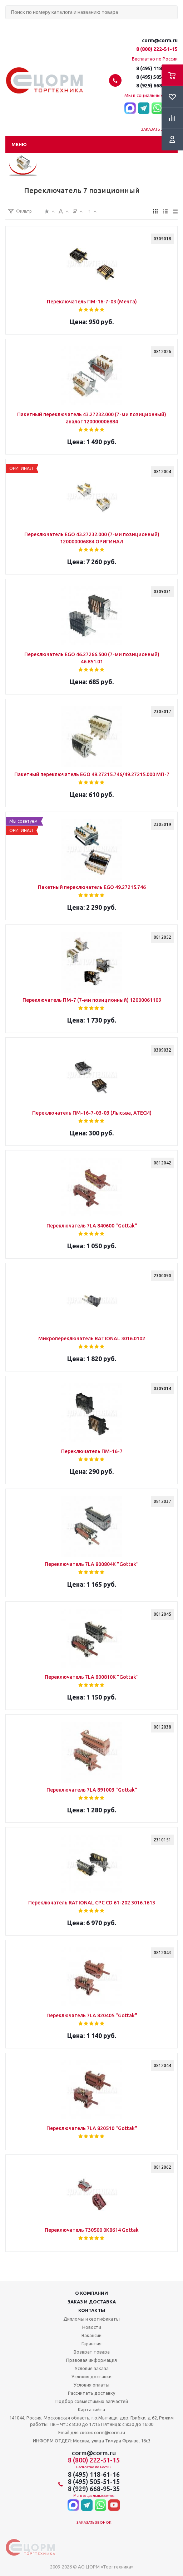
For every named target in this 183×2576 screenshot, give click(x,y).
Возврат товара (92, 2351)
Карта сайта (91, 2409)
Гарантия (91, 2343)
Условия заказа (92, 2368)
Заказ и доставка (92, 2301)
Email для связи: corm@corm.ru (91, 2432)
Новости (91, 2327)
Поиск (9, 25)
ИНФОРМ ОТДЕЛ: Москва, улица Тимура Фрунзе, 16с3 (91, 2440)
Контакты (91, 2310)
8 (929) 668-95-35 (157, 85)
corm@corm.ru (160, 40)
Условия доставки (91, 2376)
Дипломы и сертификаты (91, 2318)
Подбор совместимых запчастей (91, 2401)
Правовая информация (91, 2360)
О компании (91, 2293)
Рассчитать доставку (91, 2392)
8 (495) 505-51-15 (157, 77)
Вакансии (91, 2335)
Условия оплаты (91, 2384)
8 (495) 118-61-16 (157, 68)
